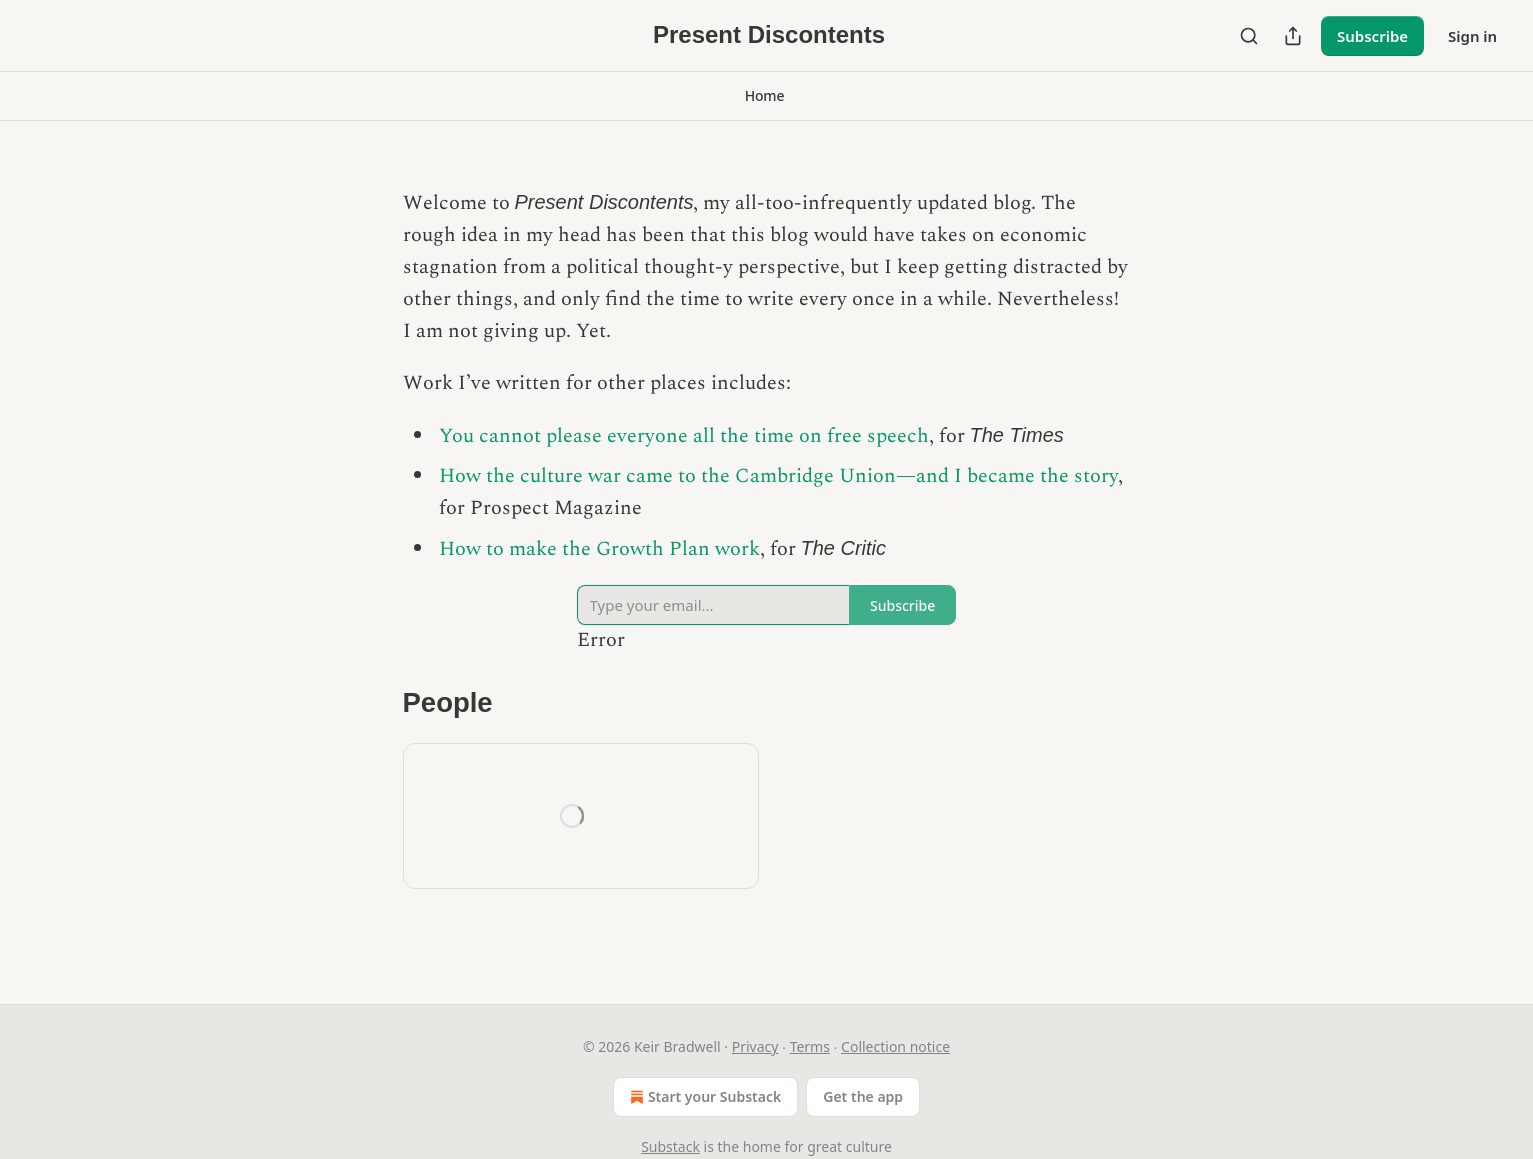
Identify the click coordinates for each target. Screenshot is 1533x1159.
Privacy (755, 1046)
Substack (670, 1146)
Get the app (863, 1096)
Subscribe (1372, 36)
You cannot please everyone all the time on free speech (684, 436)
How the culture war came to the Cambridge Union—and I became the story (778, 476)
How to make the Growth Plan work (599, 549)
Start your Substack (703, 1097)
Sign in (1472, 36)
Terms (810, 1046)
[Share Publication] (1293, 36)
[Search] (1249, 36)
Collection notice (895, 1046)
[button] (765, 96)
